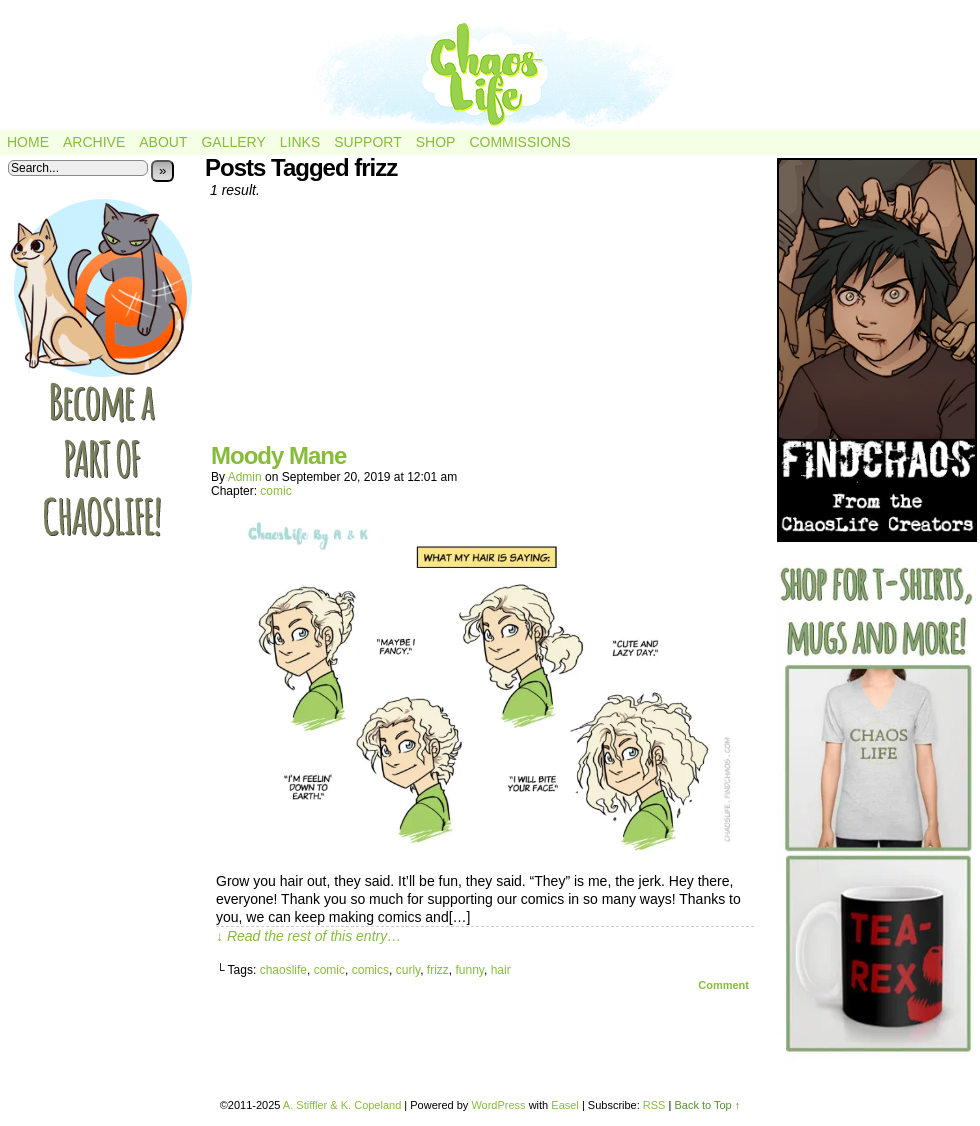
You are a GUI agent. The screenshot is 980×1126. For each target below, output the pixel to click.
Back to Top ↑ (707, 1105)
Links (300, 142)
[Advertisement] (485, 328)
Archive (94, 142)
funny (470, 970)
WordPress (498, 1105)
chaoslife (283, 970)
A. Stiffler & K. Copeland (342, 1105)
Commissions (519, 142)
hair (501, 970)
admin (245, 477)
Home (28, 142)
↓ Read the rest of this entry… (308, 936)
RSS (654, 1105)
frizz (438, 970)
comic (275, 491)
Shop (436, 142)
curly (408, 970)
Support (367, 142)
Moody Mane (278, 455)
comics (370, 970)
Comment (723, 985)
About (163, 142)
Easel (565, 1105)
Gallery (233, 142)
